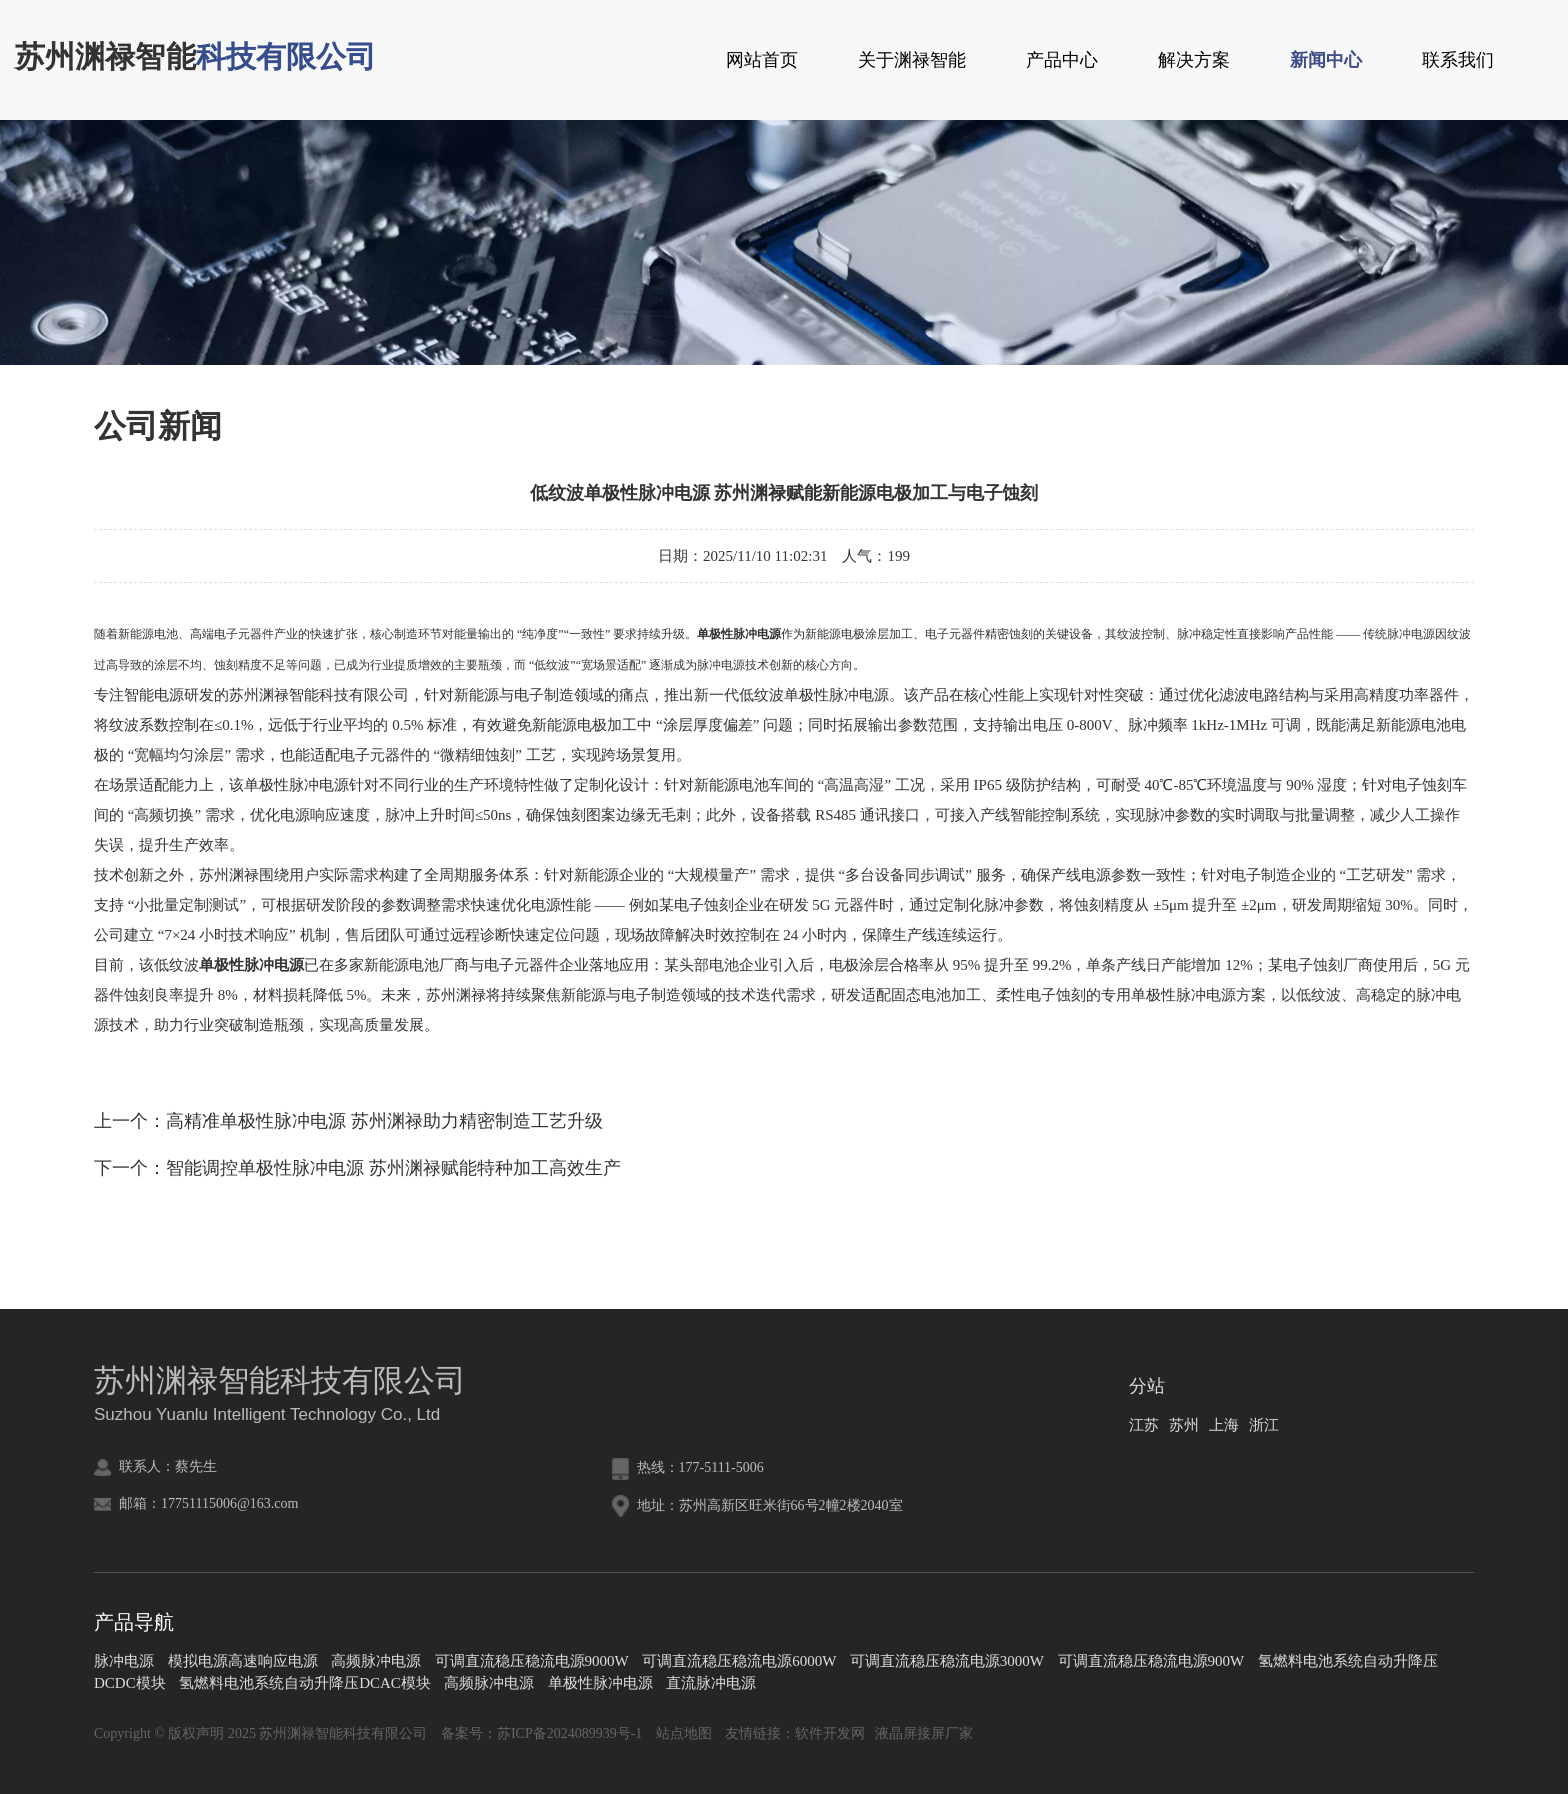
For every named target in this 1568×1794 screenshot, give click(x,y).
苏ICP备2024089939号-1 (569, 1733)
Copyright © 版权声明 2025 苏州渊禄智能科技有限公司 (260, 1733)
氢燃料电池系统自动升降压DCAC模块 (305, 1683)
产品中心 (1062, 60)
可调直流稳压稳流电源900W (1151, 1661)
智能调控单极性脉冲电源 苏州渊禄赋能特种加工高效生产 (393, 1168)
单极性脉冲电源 (600, 1683)
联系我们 (1458, 60)
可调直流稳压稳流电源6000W (739, 1661)
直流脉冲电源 (711, 1683)
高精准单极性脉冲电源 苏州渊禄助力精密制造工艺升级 (384, 1121)
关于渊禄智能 (912, 60)
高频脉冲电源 (376, 1661)
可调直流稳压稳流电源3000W (947, 1661)
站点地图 (684, 1733)
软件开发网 (830, 1733)
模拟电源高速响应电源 (243, 1661)
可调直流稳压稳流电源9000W (532, 1661)
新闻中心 (1326, 60)
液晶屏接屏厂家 (924, 1733)
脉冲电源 (124, 1661)
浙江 (1264, 1425)
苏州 (1184, 1425)
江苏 (1144, 1425)
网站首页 (762, 60)
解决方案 (1194, 60)
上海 (1224, 1425)
